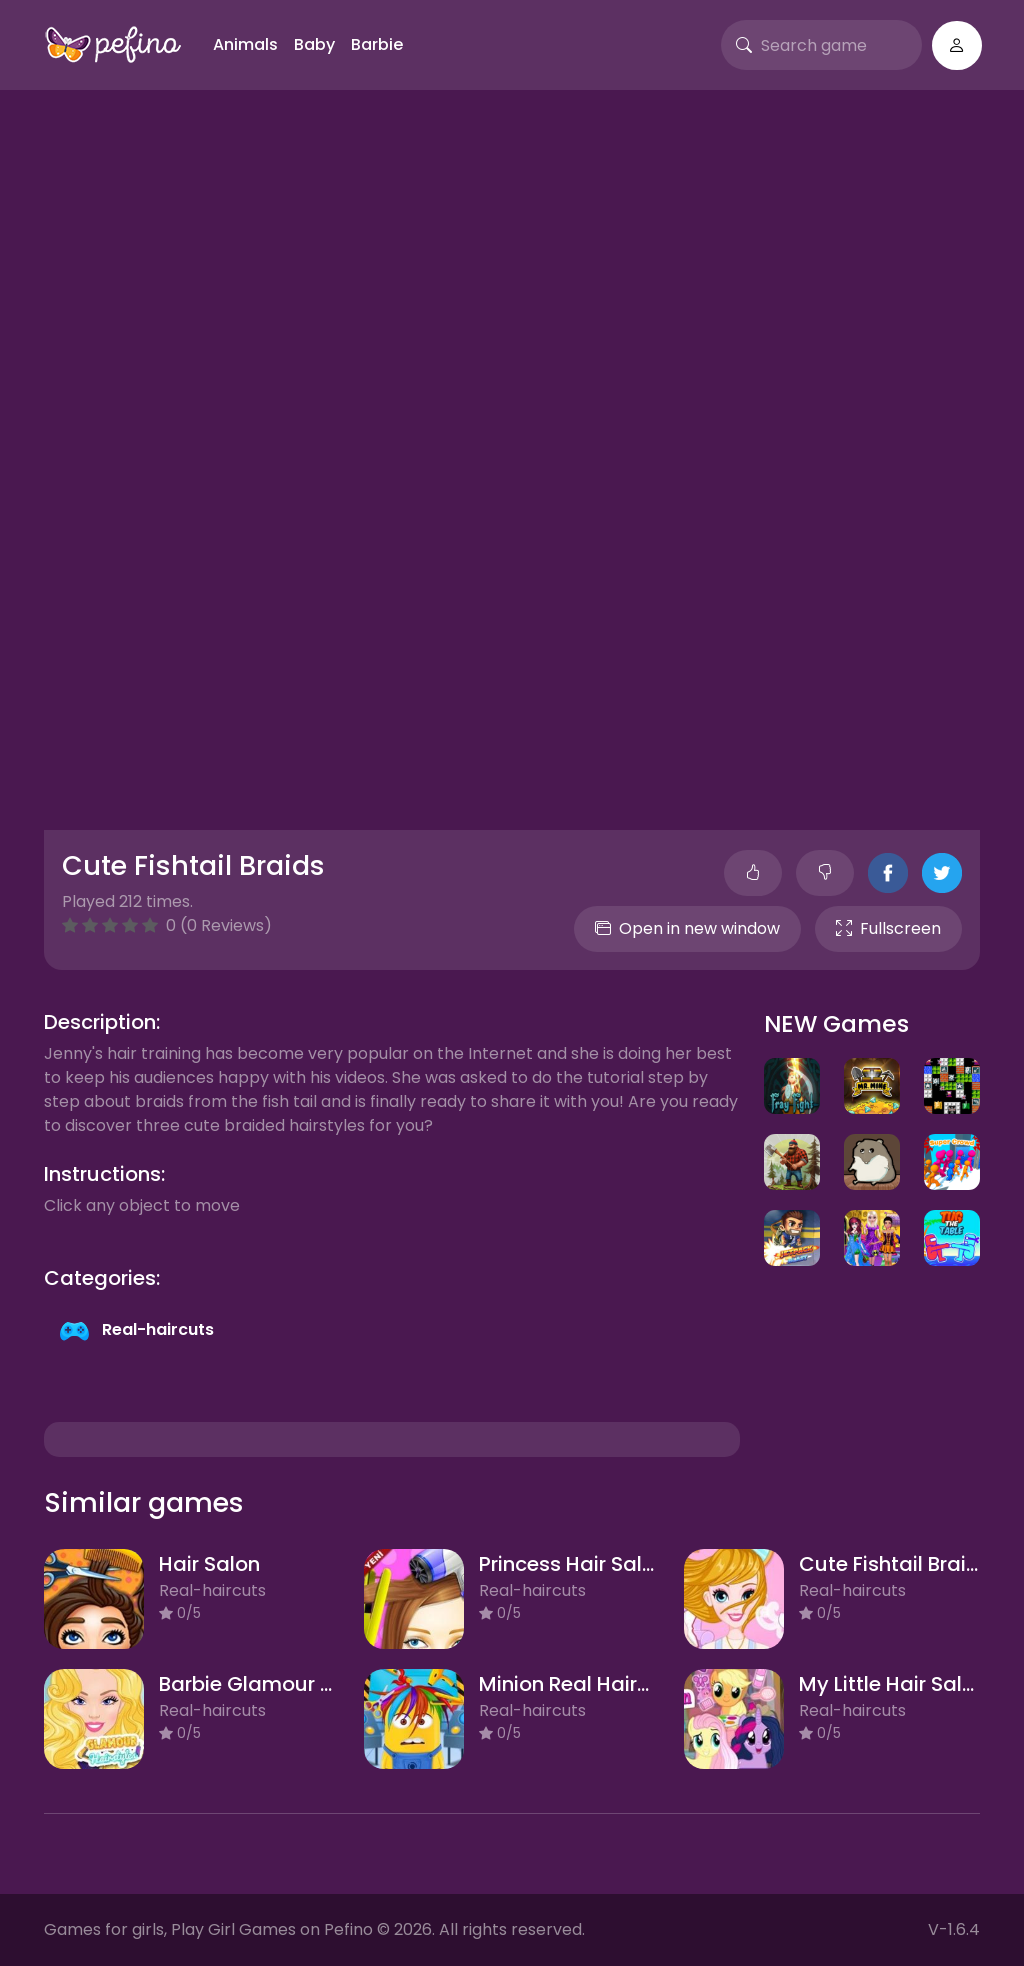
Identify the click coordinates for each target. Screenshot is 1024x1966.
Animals (245, 44)
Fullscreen (888, 928)
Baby (314, 44)
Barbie (377, 44)
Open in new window (687, 928)
